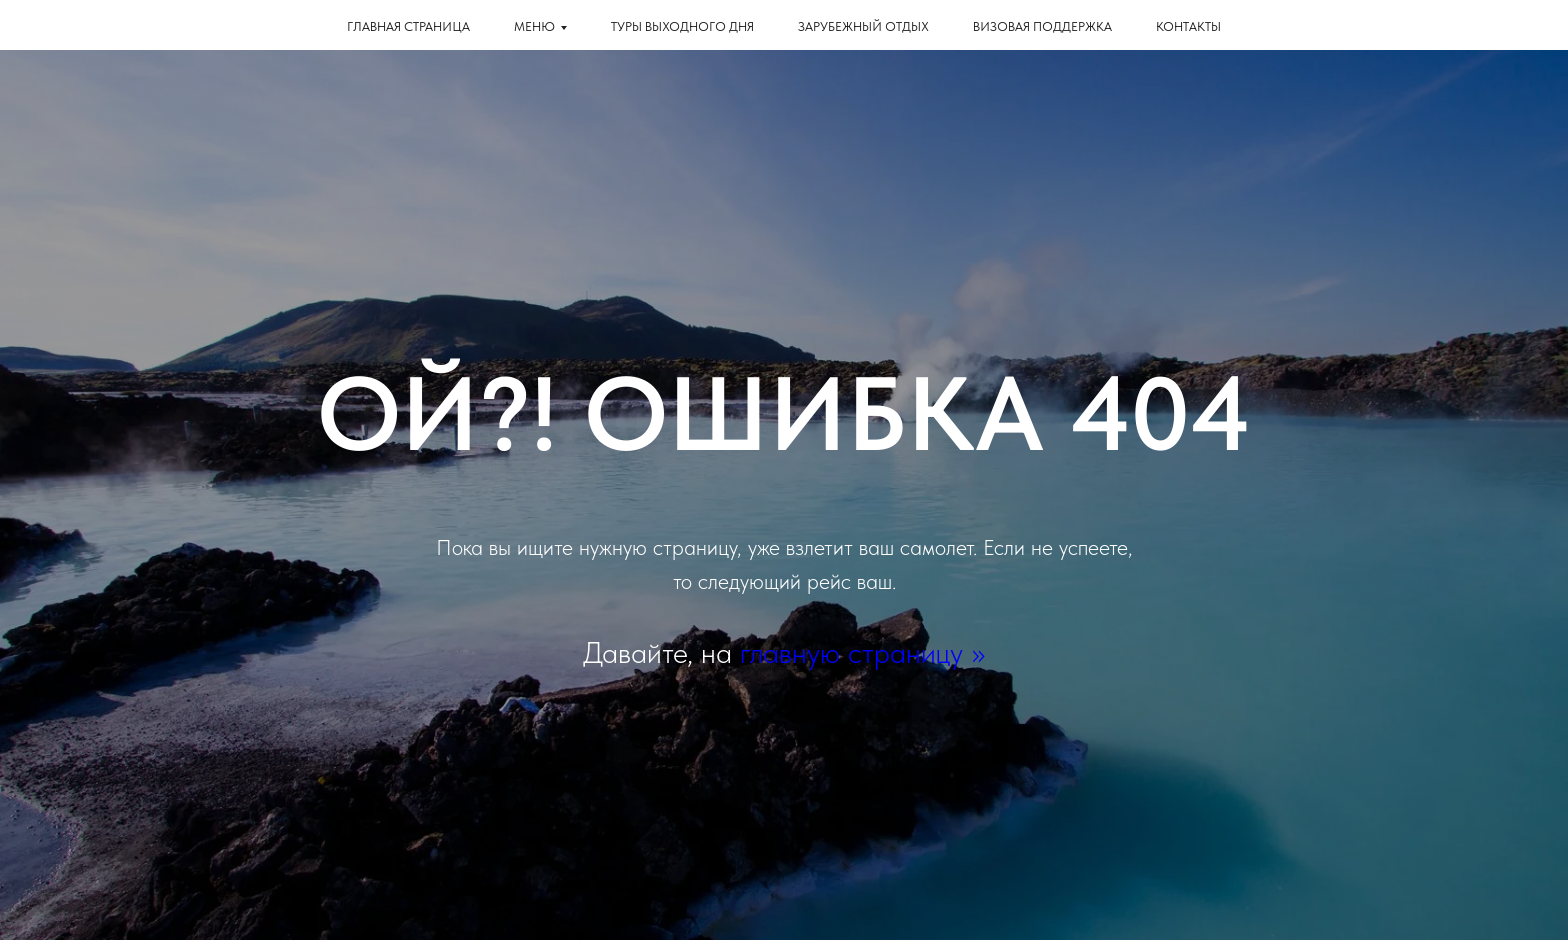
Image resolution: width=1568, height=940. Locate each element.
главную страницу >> (862, 652)
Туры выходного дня (682, 26)
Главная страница (408, 26)
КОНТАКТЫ (1188, 26)
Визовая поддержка (1042, 26)
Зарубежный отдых (863, 26)
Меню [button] (534, 26)
